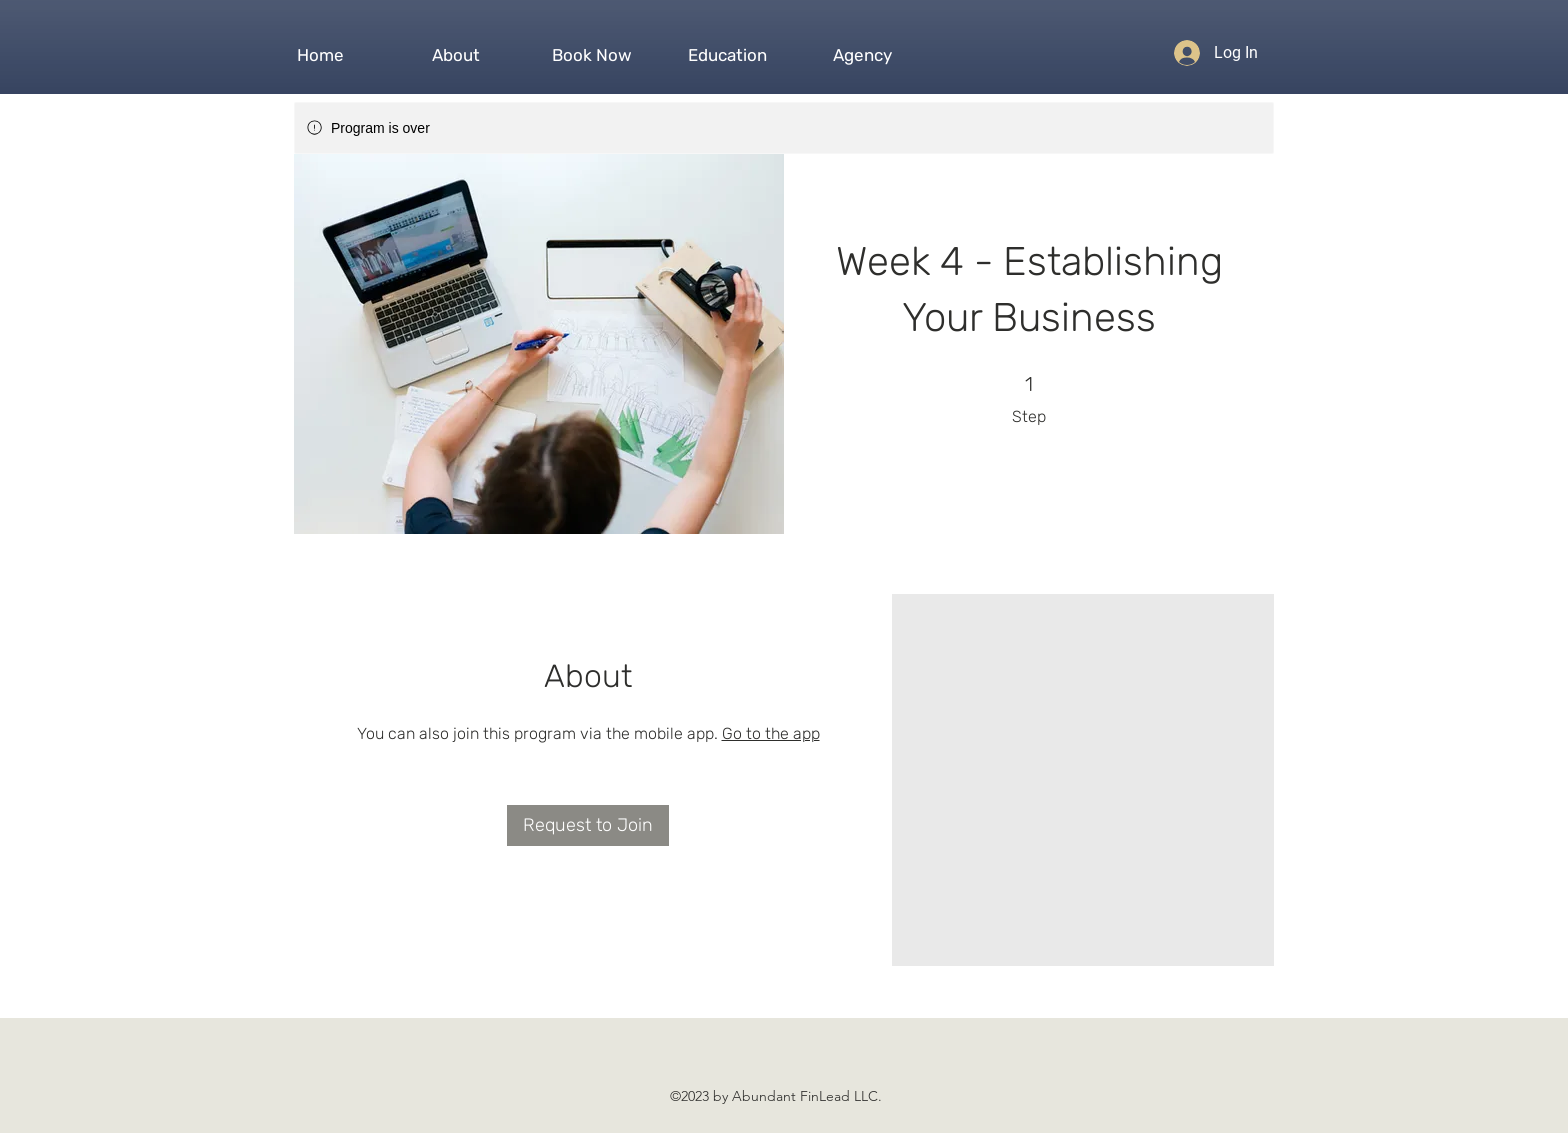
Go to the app (771, 733)
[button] (456, 46)
